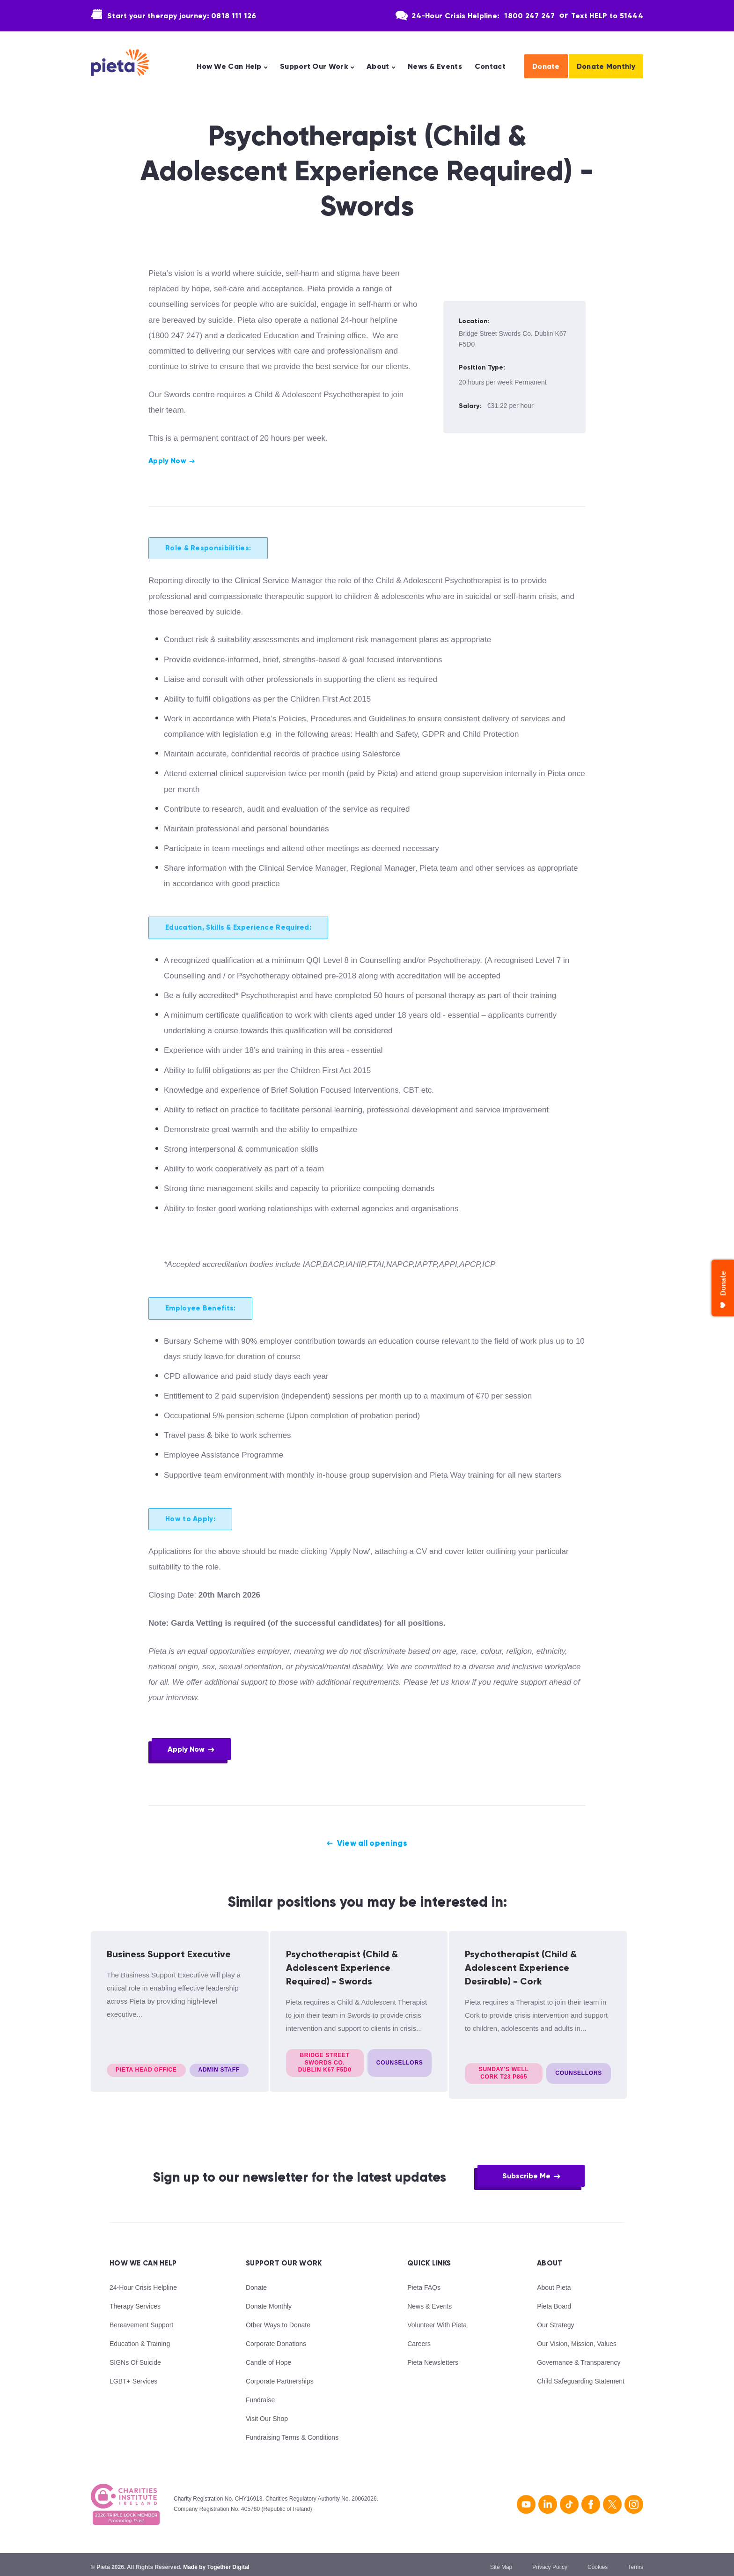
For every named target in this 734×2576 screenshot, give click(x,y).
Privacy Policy (549, 2561)
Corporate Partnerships (280, 2375)
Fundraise (260, 2394)
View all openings (372, 1844)
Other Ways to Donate (278, 2319)
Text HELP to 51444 (607, 15)
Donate (546, 66)
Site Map (501, 2561)
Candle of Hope (268, 2356)
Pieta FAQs (423, 2281)
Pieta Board (554, 2300)
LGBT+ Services (133, 2375)
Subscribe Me (526, 2169)
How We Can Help (229, 66)
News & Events (435, 66)
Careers (419, 2337)
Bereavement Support (141, 2319)
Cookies (597, 2561)
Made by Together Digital (216, 2561)
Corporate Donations (276, 2337)
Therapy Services (135, 2300)
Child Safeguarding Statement (580, 2375)
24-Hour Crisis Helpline (143, 2281)
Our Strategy (555, 2319)
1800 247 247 (529, 15)
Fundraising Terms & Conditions (292, 2431)
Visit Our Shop (267, 2412)
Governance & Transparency (578, 2356)
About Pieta (554, 2281)
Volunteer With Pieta (437, 2319)
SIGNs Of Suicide (135, 2356)
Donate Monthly (606, 66)
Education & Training (140, 2337)
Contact (490, 66)
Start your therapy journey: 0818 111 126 (182, 15)
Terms (635, 2561)
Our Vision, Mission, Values (577, 2337)
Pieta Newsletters (432, 2356)
